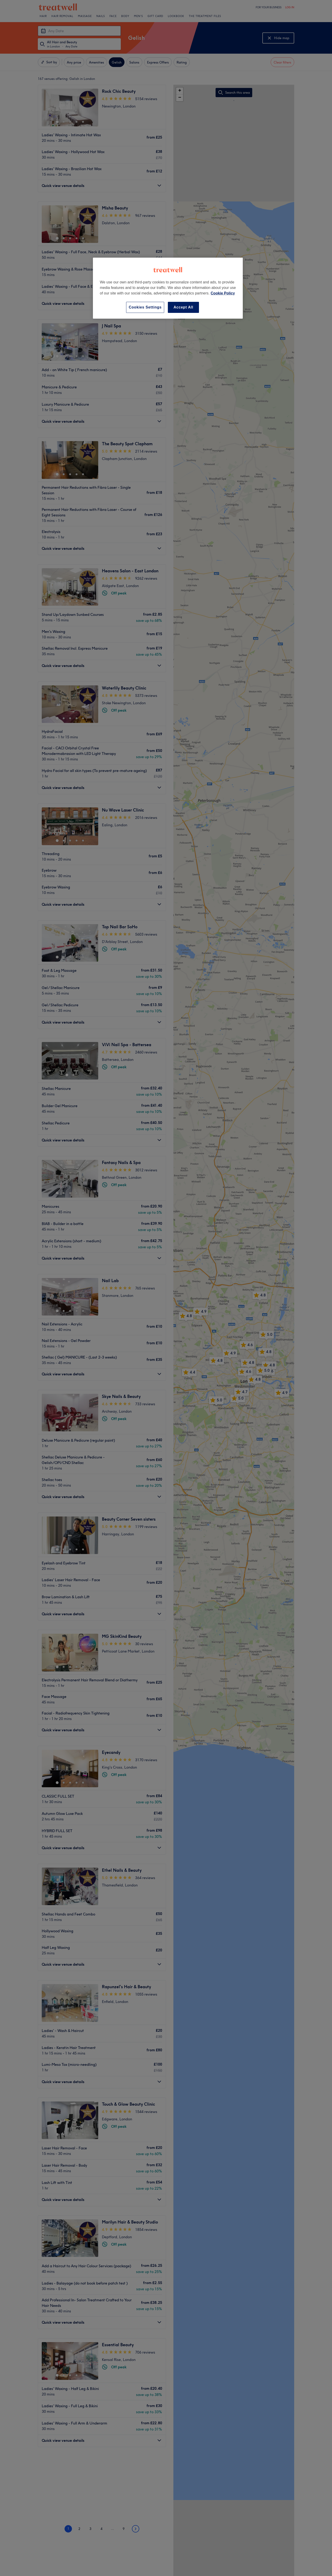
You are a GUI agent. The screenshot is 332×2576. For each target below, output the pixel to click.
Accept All (183, 307)
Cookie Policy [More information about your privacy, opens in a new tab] (223, 293)
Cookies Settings (145, 307)
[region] (168, 288)
